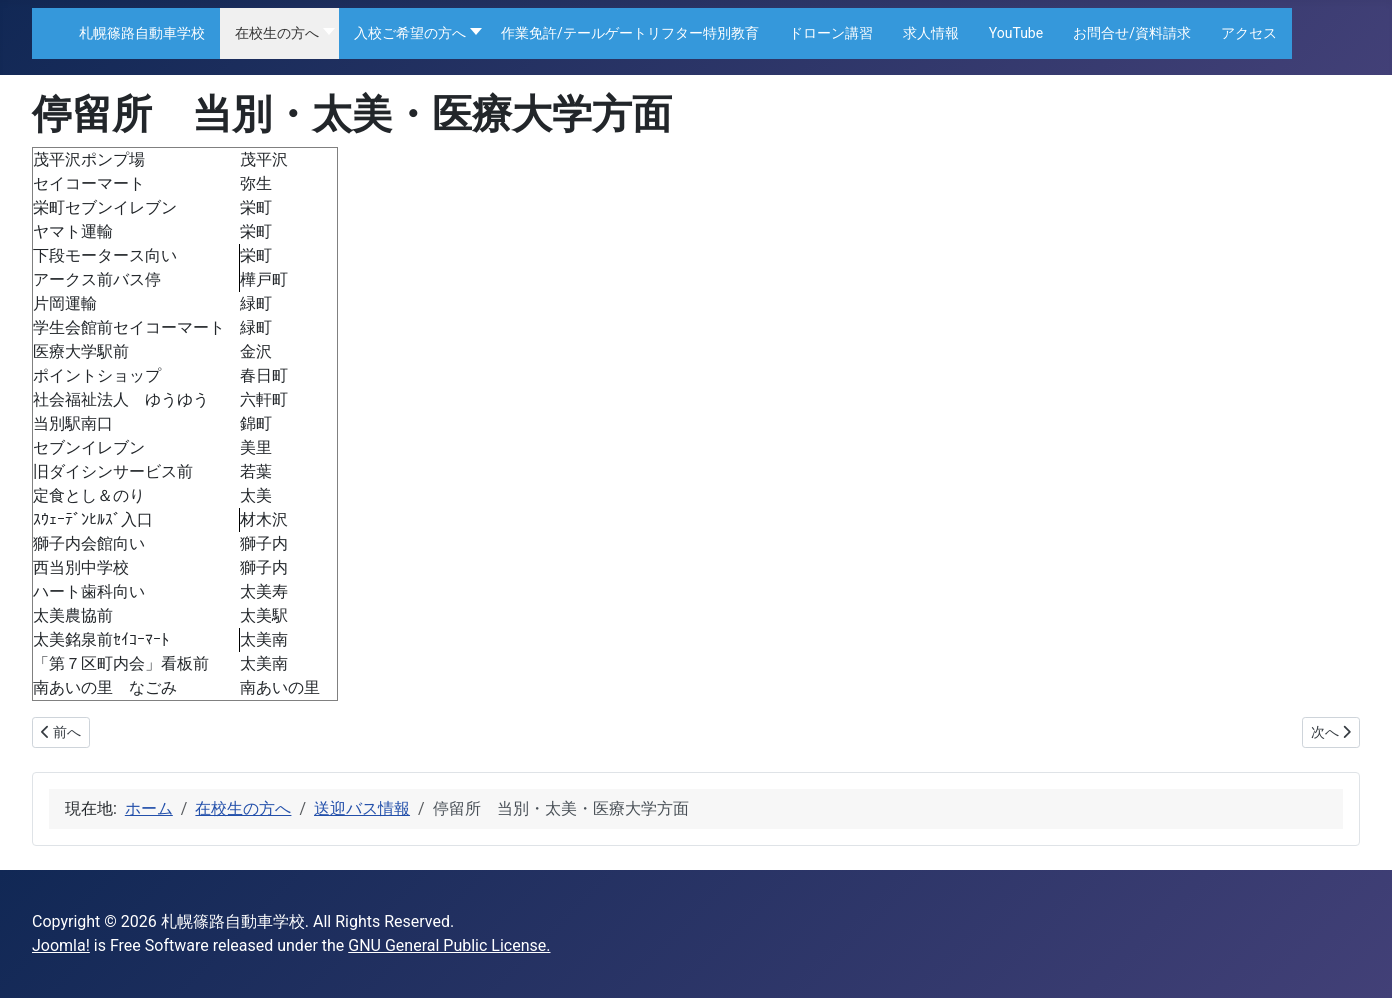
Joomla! (61, 945)
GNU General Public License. (449, 945)
